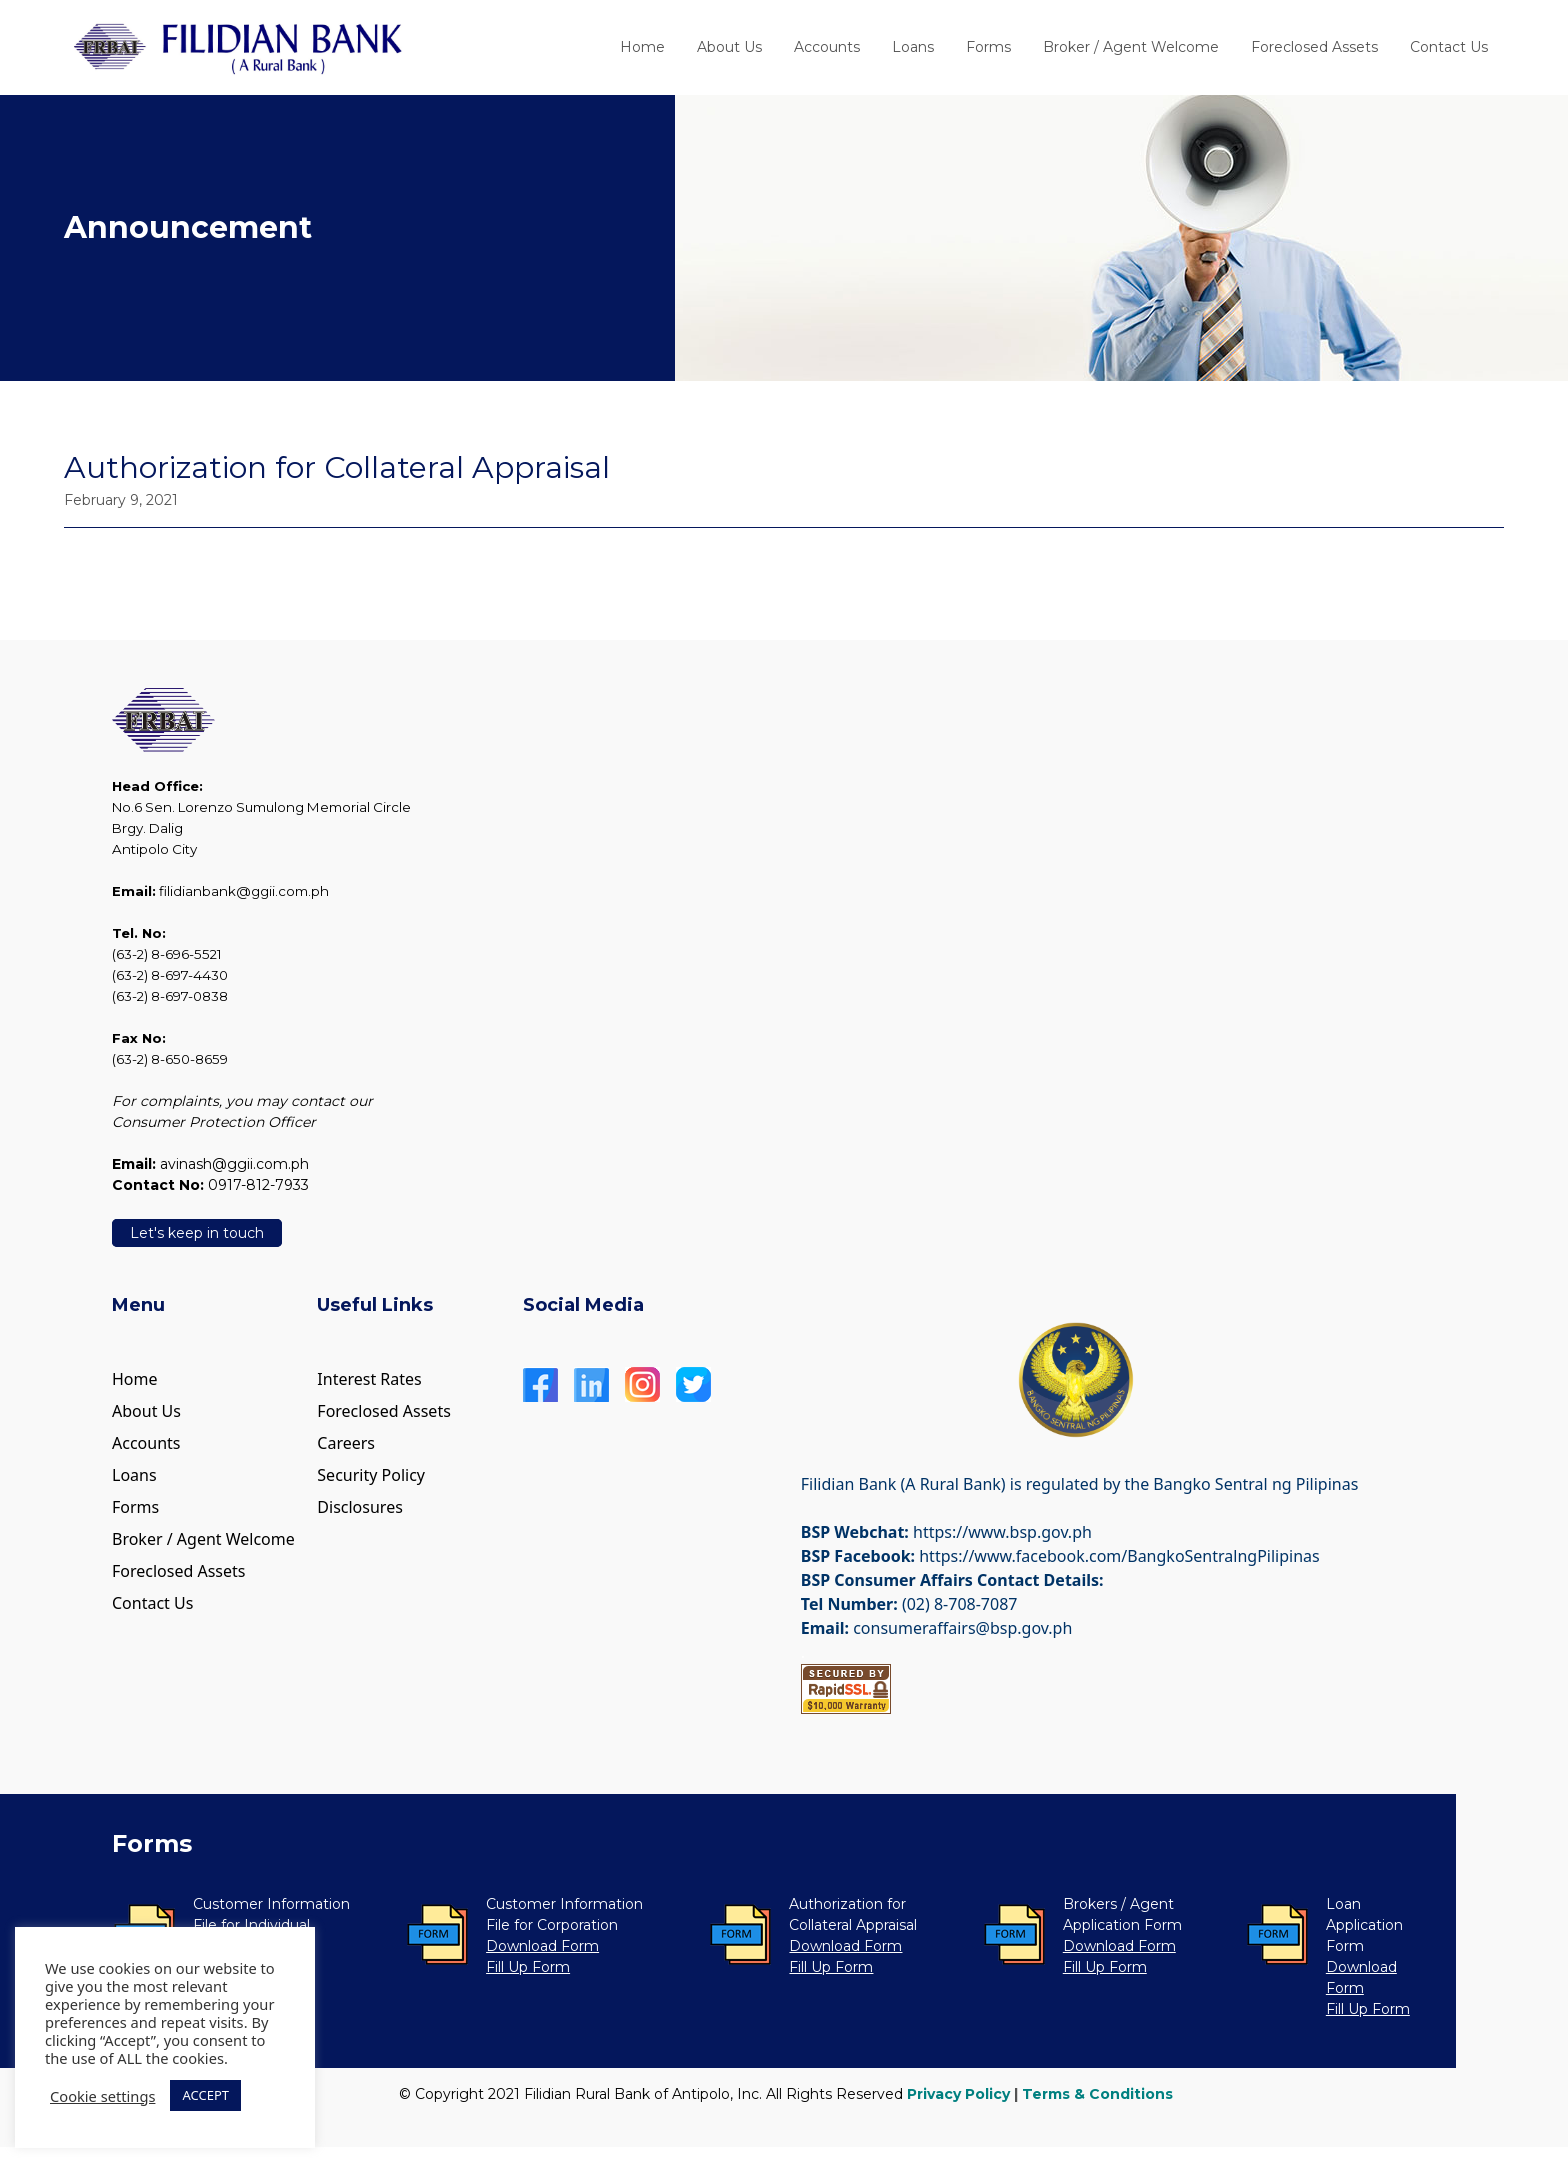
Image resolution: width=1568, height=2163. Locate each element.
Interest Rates (369, 1379)
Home (642, 47)
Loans (913, 47)
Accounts (827, 47)
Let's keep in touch (197, 1233)
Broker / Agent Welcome (1131, 47)
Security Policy (371, 1475)
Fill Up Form (528, 1967)
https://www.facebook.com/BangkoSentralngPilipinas (1119, 1556)
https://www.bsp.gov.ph (1002, 1532)
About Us (729, 47)
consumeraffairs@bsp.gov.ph (962, 1628)
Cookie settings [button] (102, 2096)
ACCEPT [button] (205, 2095)
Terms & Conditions (1097, 2094)
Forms (988, 47)
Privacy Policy (958, 2094)
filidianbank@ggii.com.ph (244, 891)
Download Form (542, 1946)
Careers (346, 1443)
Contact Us (1449, 47)
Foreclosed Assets (1314, 47)
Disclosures (360, 1507)
